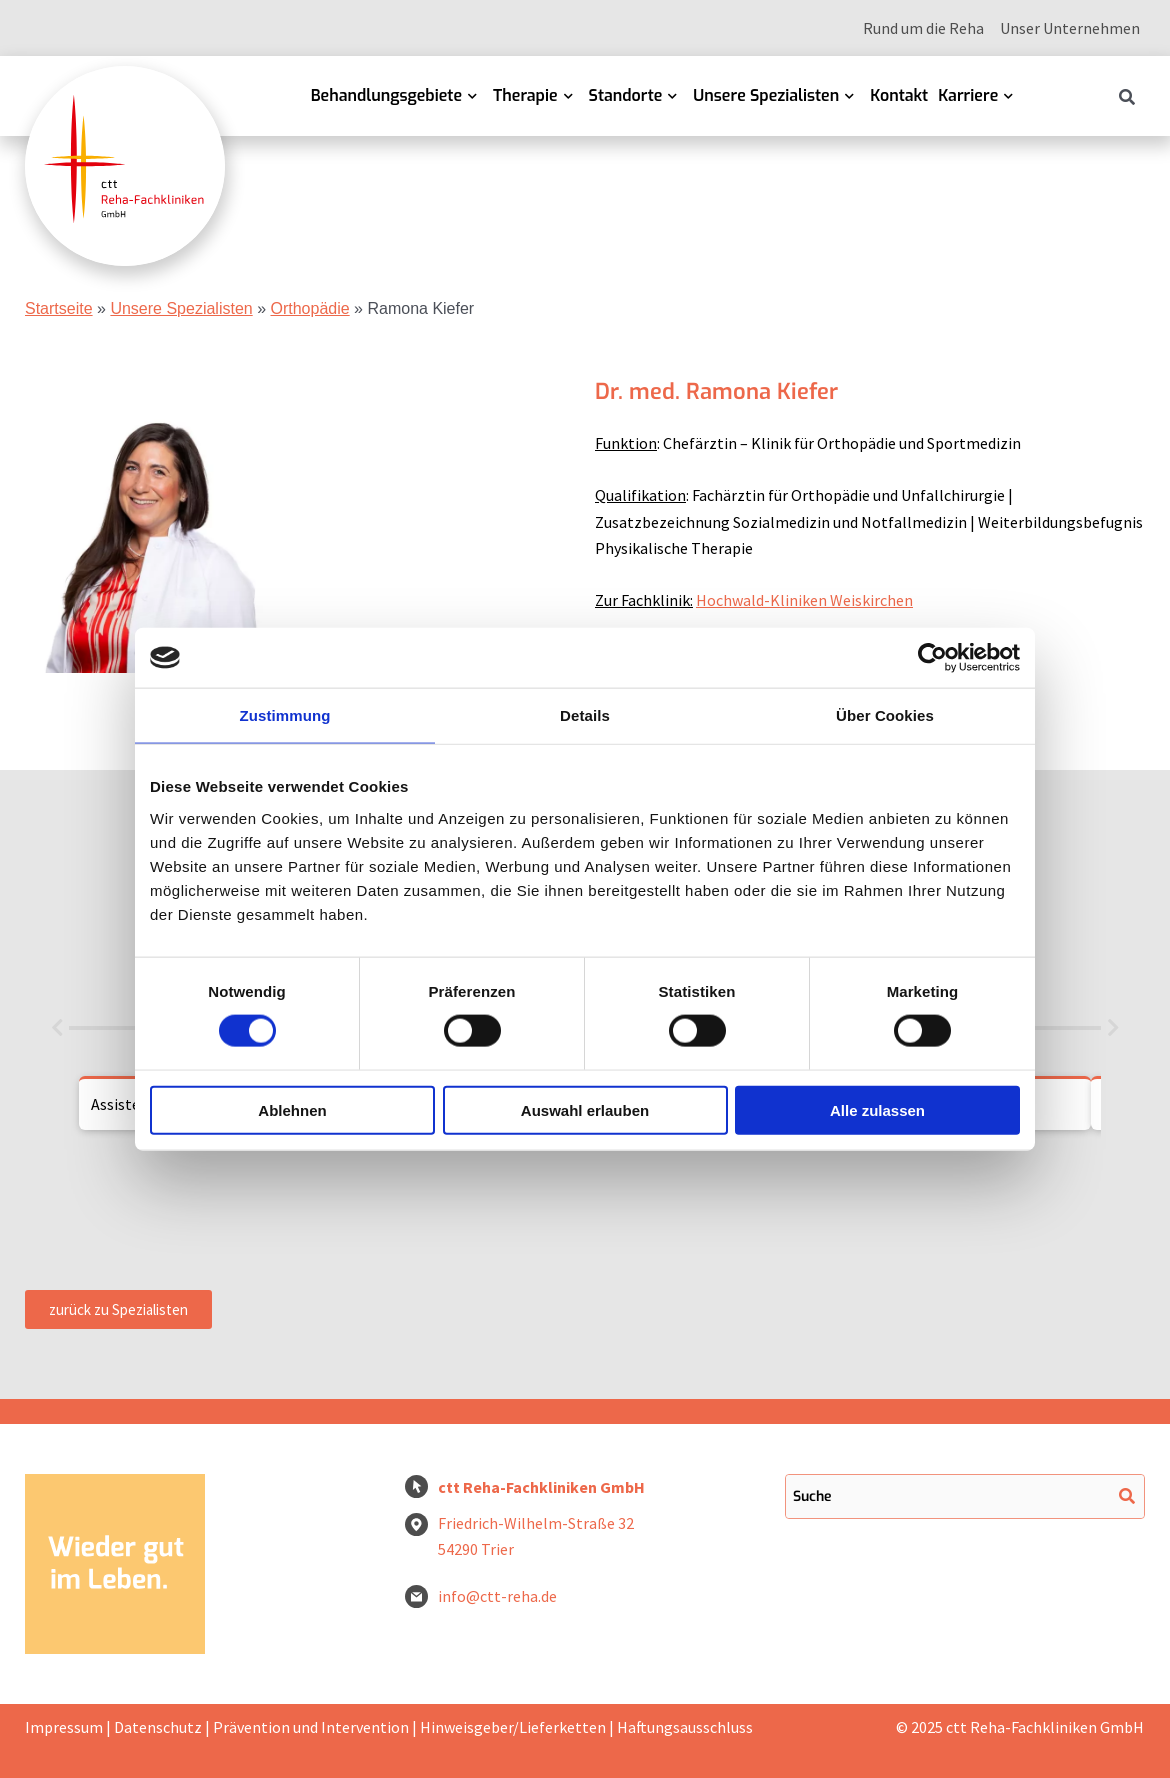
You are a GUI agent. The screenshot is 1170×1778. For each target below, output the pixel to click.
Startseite (59, 308)
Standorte (626, 95)
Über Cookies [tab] (885, 715)
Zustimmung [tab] (285, 715)
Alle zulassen (877, 1109)
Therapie (525, 95)
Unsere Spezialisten (766, 95)
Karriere (968, 95)
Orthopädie (309, 308)
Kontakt (899, 95)
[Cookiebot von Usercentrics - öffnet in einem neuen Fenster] (932, 658)
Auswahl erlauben (585, 1109)
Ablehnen (292, 1109)
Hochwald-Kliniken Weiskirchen (804, 600)
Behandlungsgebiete (386, 95)
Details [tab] (585, 715)
